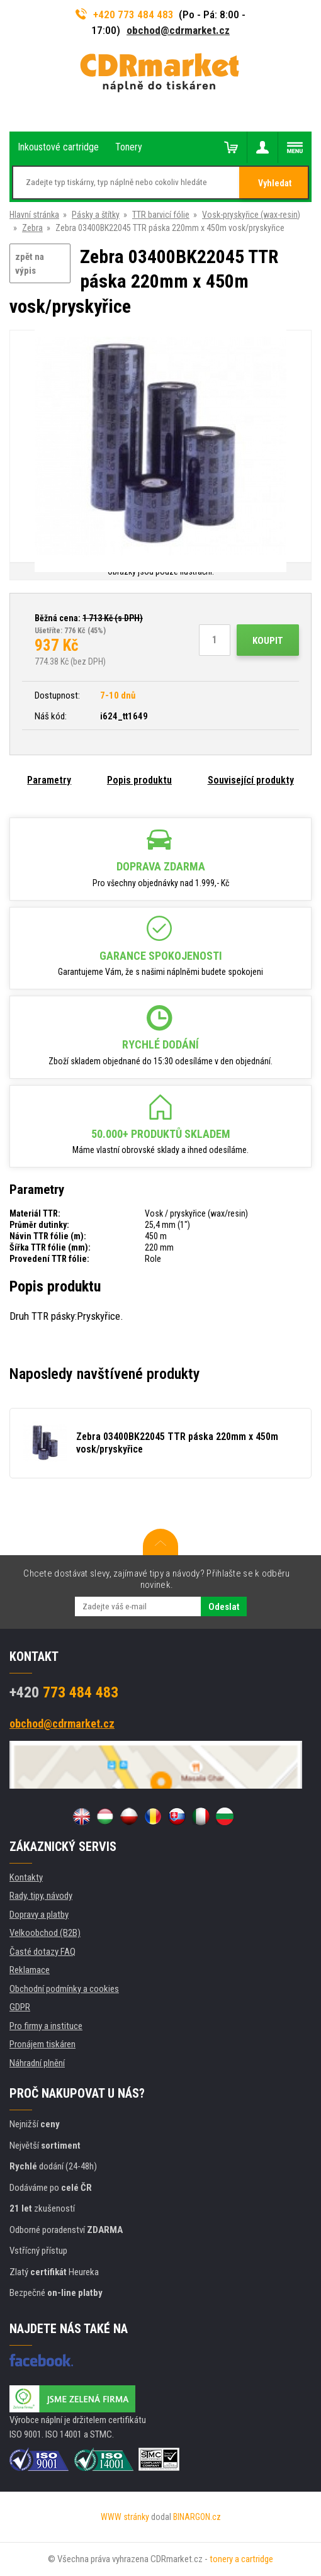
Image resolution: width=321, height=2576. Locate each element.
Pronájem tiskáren (42, 2044)
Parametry (49, 780)
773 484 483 (63, 1692)
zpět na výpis (29, 264)
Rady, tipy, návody (40, 1895)
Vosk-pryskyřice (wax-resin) (251, 215)
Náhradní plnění (37, 2063)
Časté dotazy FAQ (42, 1951)
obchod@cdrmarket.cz (178, 30)
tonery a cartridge (241, 2559)
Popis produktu (139, 780)
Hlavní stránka (34, 215)
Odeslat (223, 1606)
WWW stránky (125, 2517)
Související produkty (251, 780)
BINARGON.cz (197, 2517)
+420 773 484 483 (125, 14)
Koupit (267, 640)
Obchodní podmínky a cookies (64, 1988)
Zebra (32, 228)
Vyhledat (274, 183)
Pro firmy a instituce (45, 2026)
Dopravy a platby (39, 1914)
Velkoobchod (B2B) (45, 1932)
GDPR (19, 2007)
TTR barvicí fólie (160, 215)
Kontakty (26, 1877)
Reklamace (29, 1970)
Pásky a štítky (96, 215)
